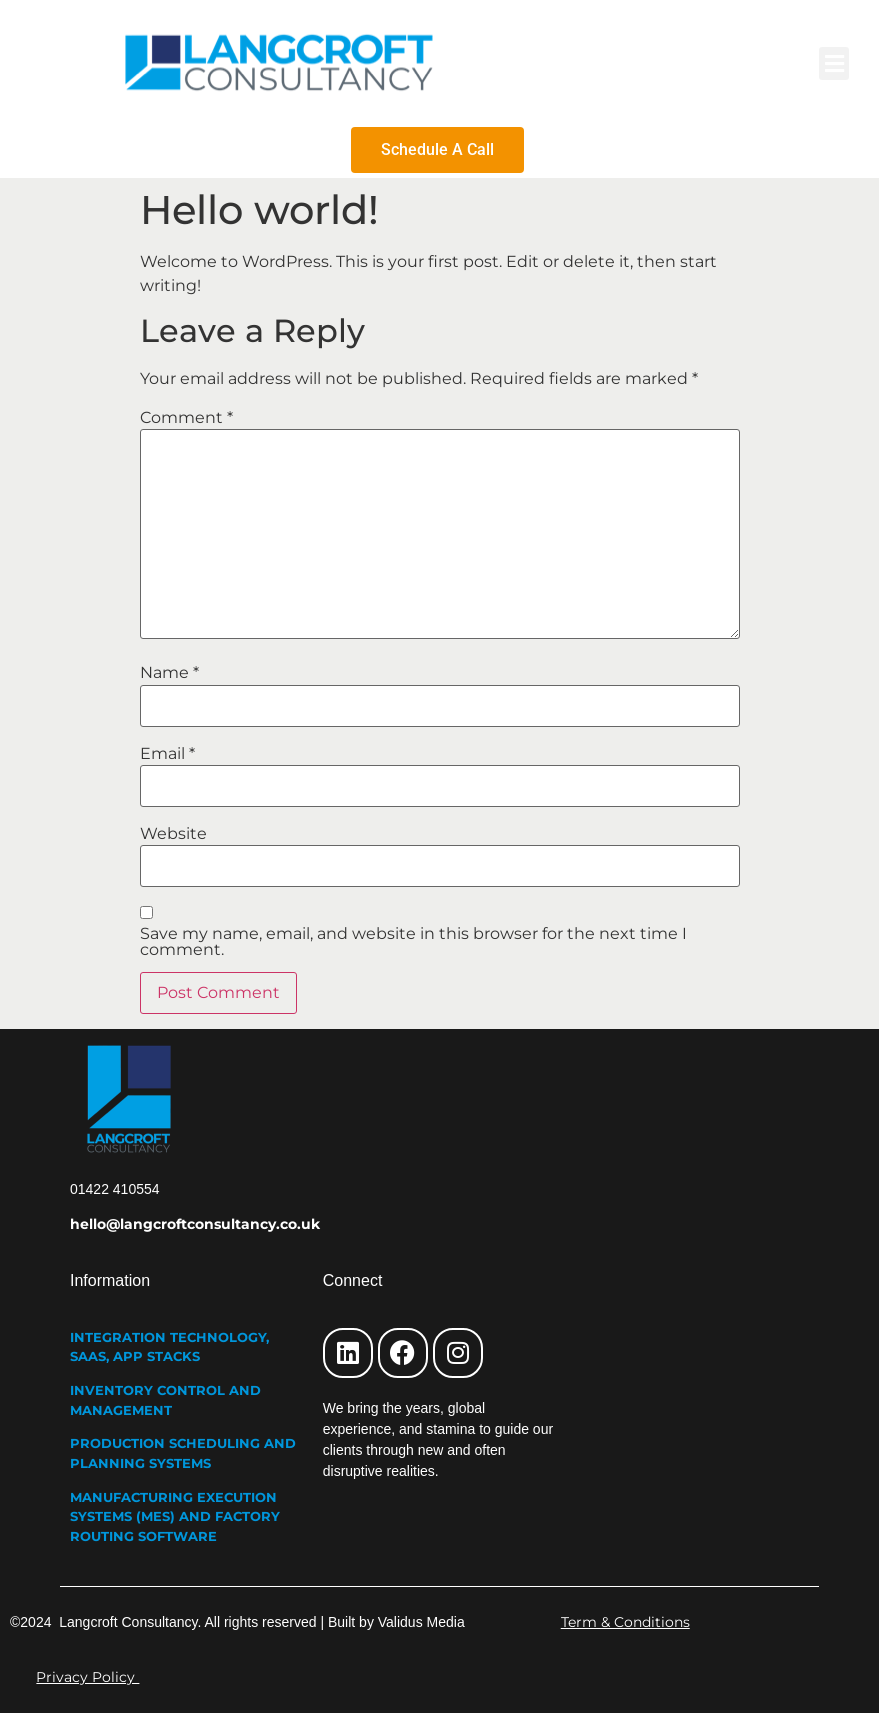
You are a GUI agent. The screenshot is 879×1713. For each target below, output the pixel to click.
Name (169, 673)
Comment (186, 418)
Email (167, 754)
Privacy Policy (87, 1677)
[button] (834, 63)
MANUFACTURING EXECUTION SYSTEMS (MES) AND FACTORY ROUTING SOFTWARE (175, 1516)
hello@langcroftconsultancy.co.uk (195, 1224)
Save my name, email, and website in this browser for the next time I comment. (413, 942)
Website (173, 834)
